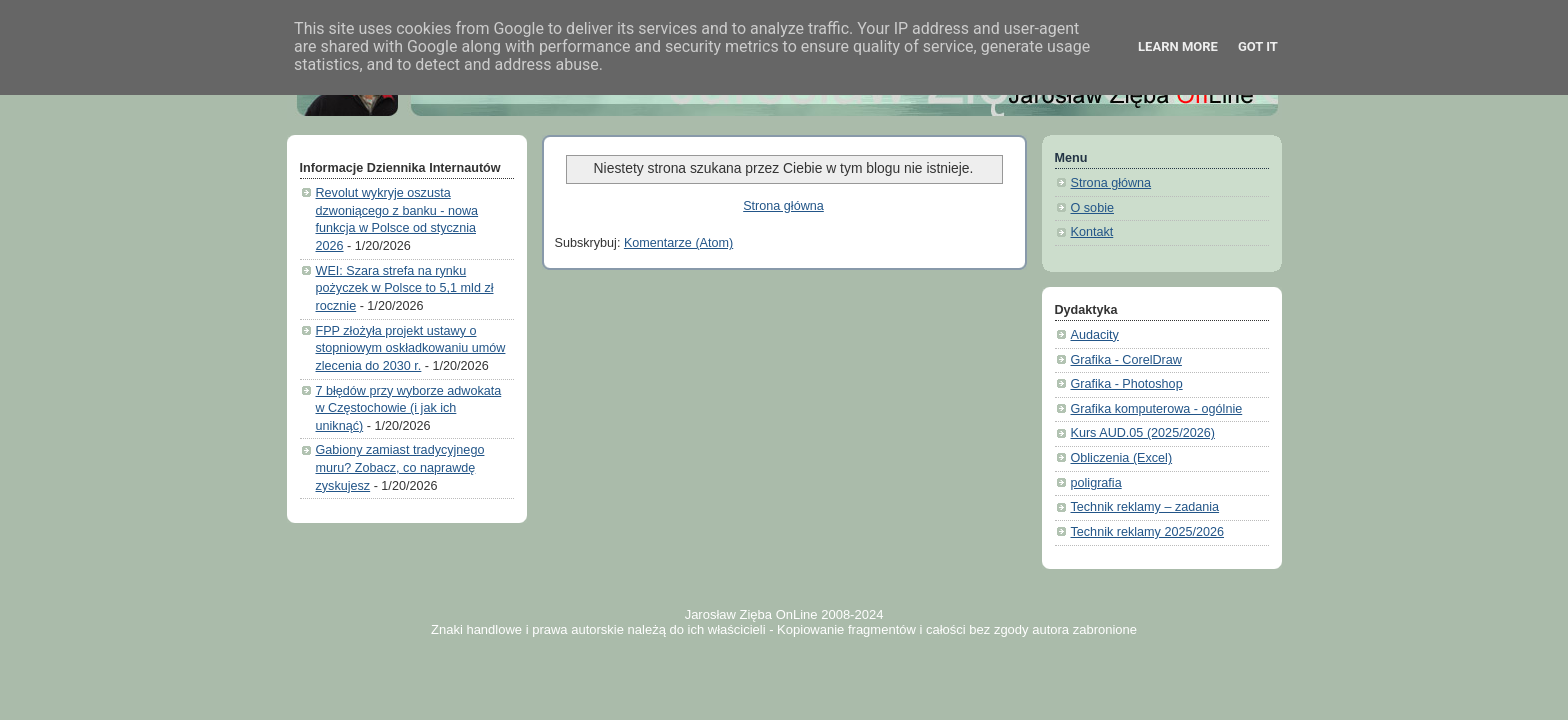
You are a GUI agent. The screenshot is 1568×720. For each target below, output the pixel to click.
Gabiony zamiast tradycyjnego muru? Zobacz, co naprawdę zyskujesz (400, 467)
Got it (1258, 46)
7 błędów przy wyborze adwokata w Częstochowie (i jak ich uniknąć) (409, 408)
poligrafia (1096, 483)
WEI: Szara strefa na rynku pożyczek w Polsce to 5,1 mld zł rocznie (405, 288)
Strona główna (783, 206)
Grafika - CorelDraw (1126, 360)
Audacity (1095, 335)
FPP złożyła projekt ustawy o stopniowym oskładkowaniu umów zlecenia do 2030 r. (411, 348)
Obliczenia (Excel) (1122, 458)
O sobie (1092, 208)
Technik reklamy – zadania (1145, 507)
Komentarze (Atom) (678, 243)
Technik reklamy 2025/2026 (1148, 532)
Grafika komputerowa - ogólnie (1157, 409)
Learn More (1178, 46)
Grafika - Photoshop (1127, 384)
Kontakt (1092, 232)
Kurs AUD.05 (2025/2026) (1143, 433)
